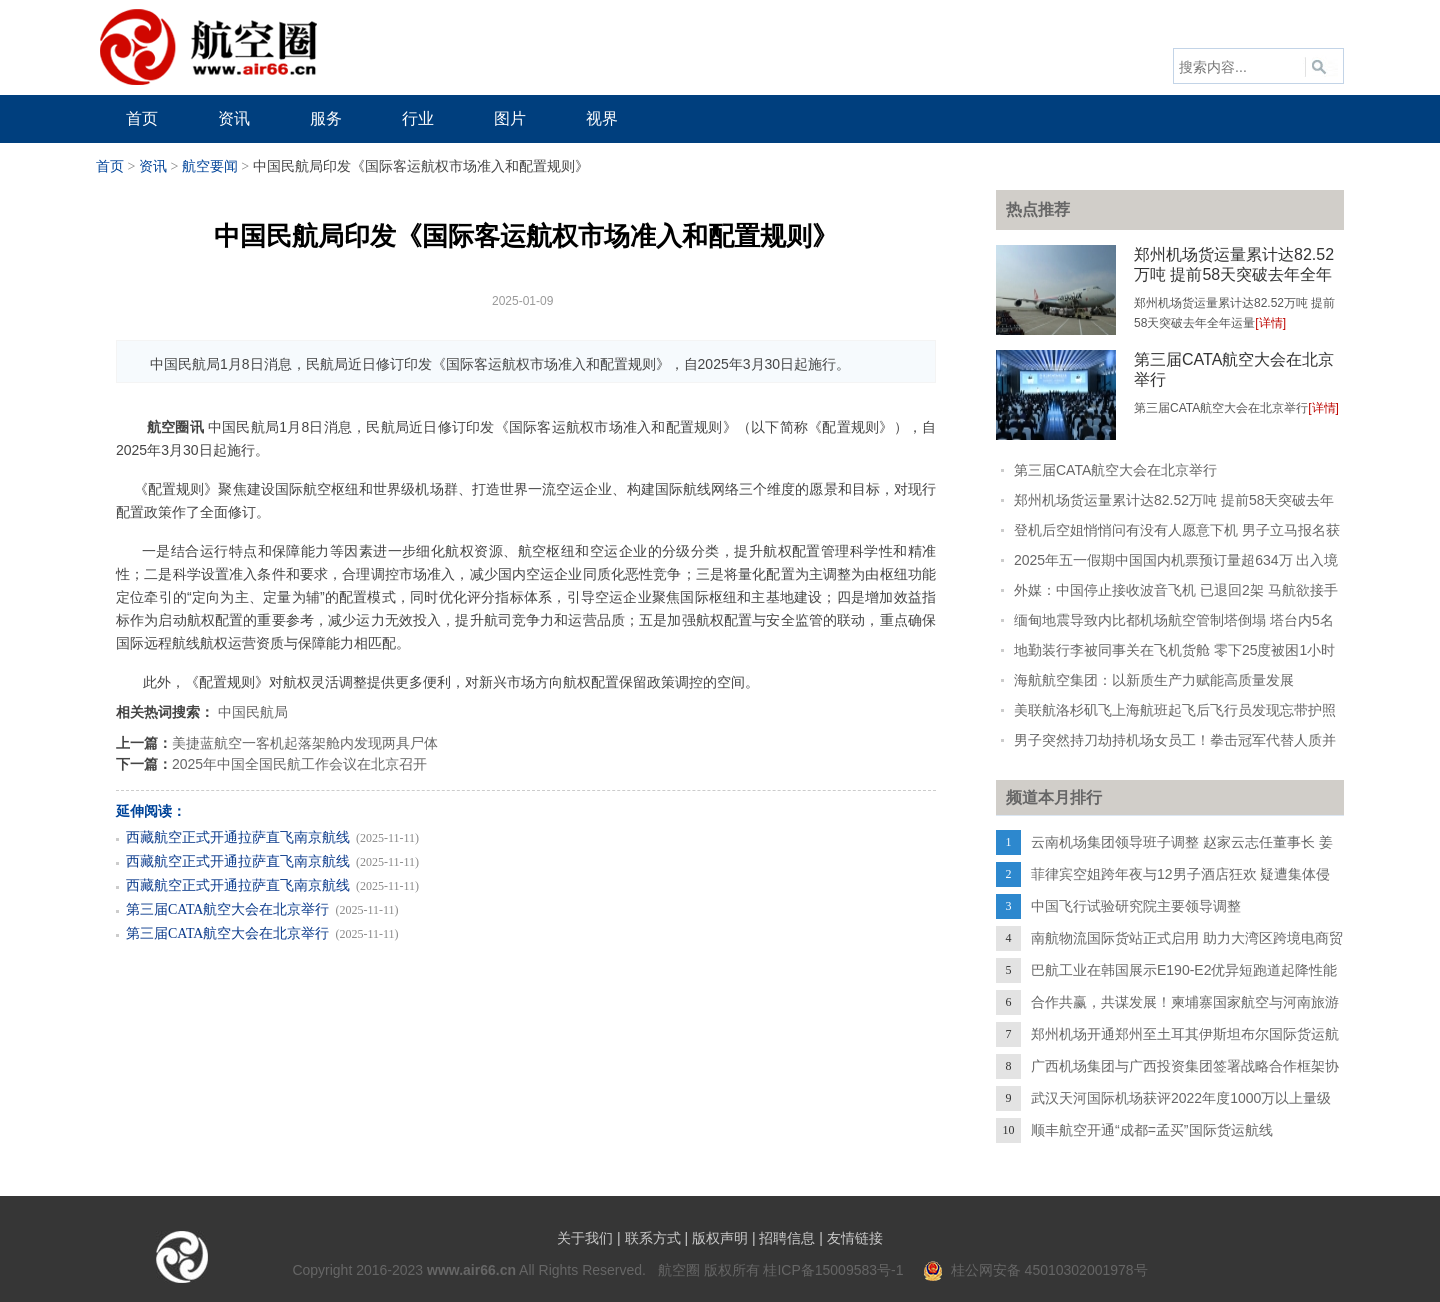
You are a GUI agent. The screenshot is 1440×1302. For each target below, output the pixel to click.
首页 (110, 166)
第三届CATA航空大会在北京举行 (227, 909)
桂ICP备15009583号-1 (833, 1270)
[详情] (1270, 323)
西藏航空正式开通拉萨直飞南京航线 (238, 837)
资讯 (153, 166)
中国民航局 (253, 712)
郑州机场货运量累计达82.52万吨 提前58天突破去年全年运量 (1234, 274)
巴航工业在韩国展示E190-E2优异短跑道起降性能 (1184, 970)
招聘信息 (787, 1238)
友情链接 (855, 1238)
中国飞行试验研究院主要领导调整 (1136, 906)
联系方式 (653, 1238)
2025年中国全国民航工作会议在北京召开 (299, 764)
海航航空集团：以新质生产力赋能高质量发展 (1154, 680)
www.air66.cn (471, 1270)
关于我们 (585, 1238)
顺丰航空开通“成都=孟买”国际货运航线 (1152, 1130)
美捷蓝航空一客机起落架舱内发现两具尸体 (305, 743)
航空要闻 (210, 166)
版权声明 (720, 1238)
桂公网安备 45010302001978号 (1035, 1270)
